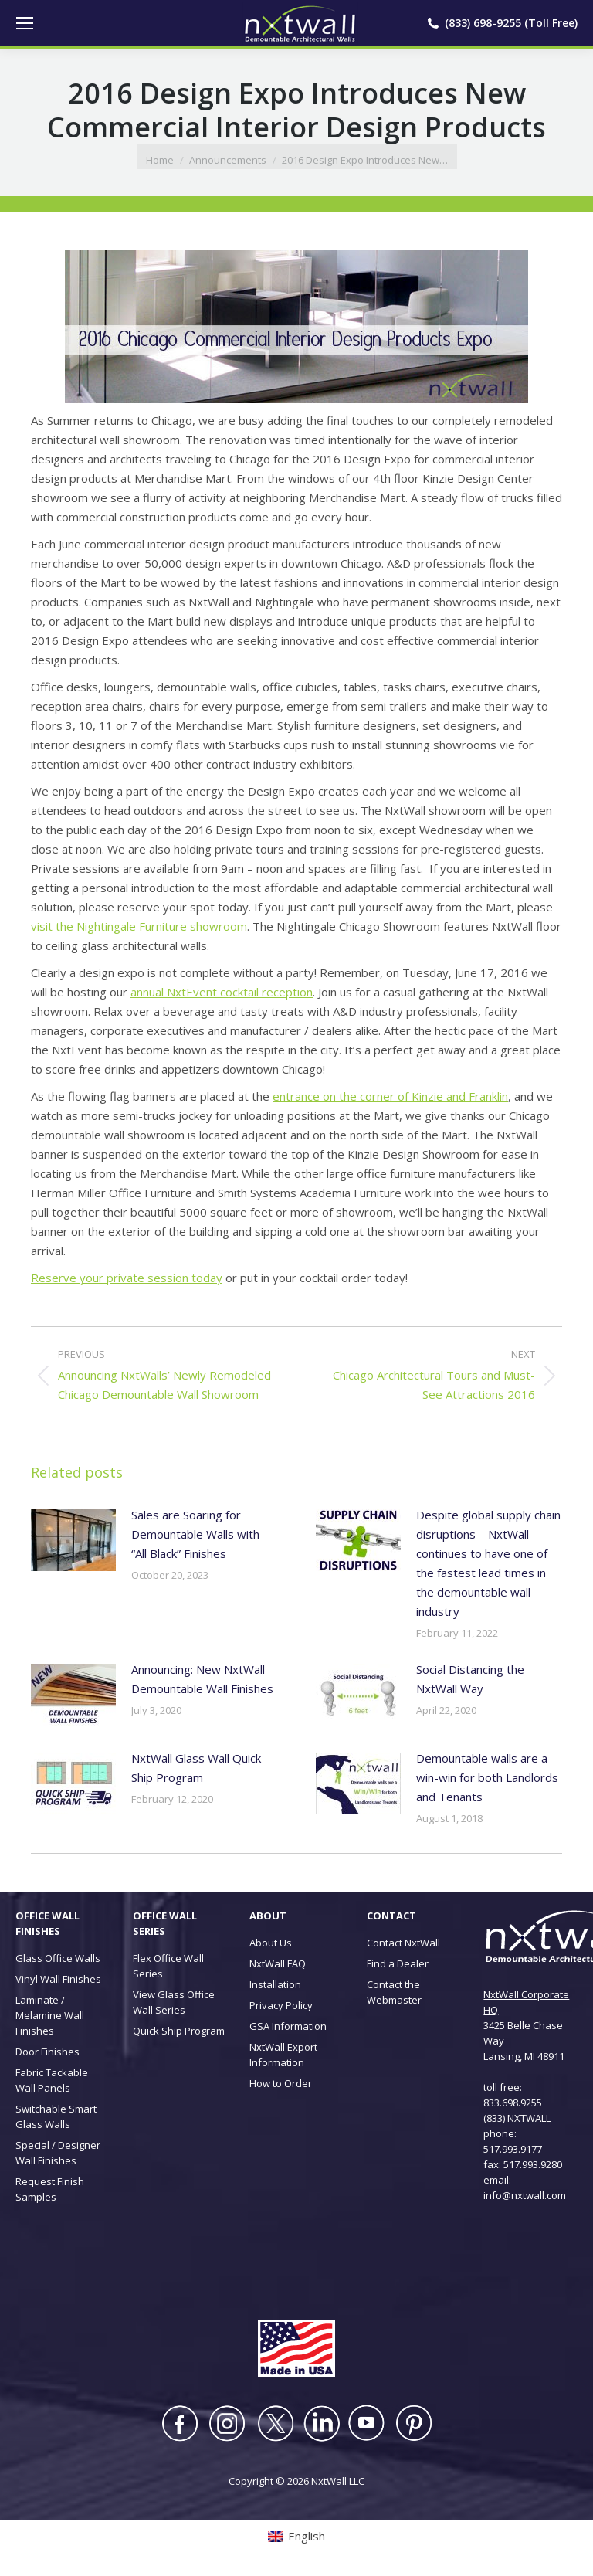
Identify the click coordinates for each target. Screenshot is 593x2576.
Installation (275, 1984)
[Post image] (73, 1540)
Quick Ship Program (179, 2031)
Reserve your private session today (126, 1277)
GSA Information (288, 2026)
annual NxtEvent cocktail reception (221, 992)
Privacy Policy (281, 2005)
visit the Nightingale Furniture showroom (139, 926)
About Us (270, 1943)
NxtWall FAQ (277, 1963)
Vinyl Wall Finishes (58, 1979)
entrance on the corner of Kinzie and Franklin (390, 1096)
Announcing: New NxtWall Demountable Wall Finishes (202, 1678)
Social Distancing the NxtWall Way (470, 1678)
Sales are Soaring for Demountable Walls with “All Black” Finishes (195, 1534)
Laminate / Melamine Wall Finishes (49, 2015)
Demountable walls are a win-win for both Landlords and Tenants (487, 1777)
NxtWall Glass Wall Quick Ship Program (196, 1767)
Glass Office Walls (57, 1958)
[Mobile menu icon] (24, 23)
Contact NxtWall (403, 1943)
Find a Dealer (398, 1963)
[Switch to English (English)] (296, 2536)
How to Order (280, 2083)
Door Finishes (47, 2051)
